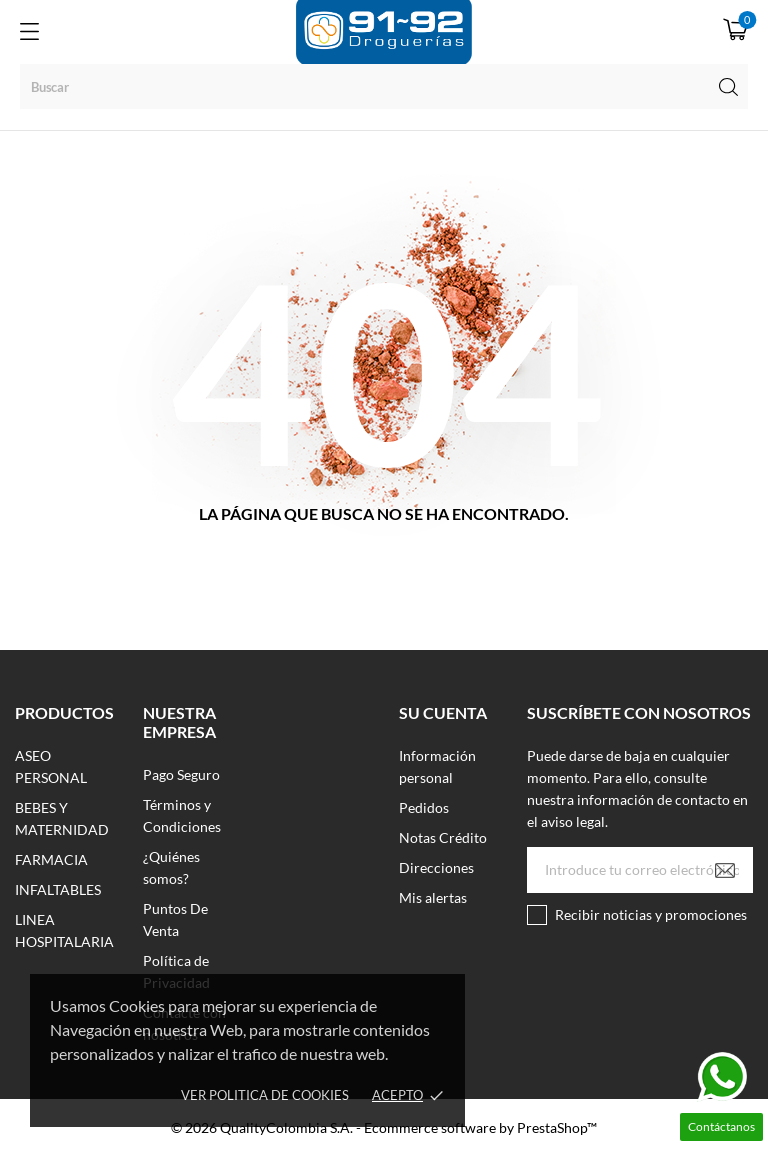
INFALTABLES (58, 889)
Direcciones (436, 867)
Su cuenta (443, 712)
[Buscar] (384, 86)
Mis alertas (433, 897)
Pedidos (424, 807)
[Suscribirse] (725, 870)
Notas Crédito (443, 837)
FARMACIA (51, 859)
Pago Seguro (181, 774)
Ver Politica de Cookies (265, 1095)
